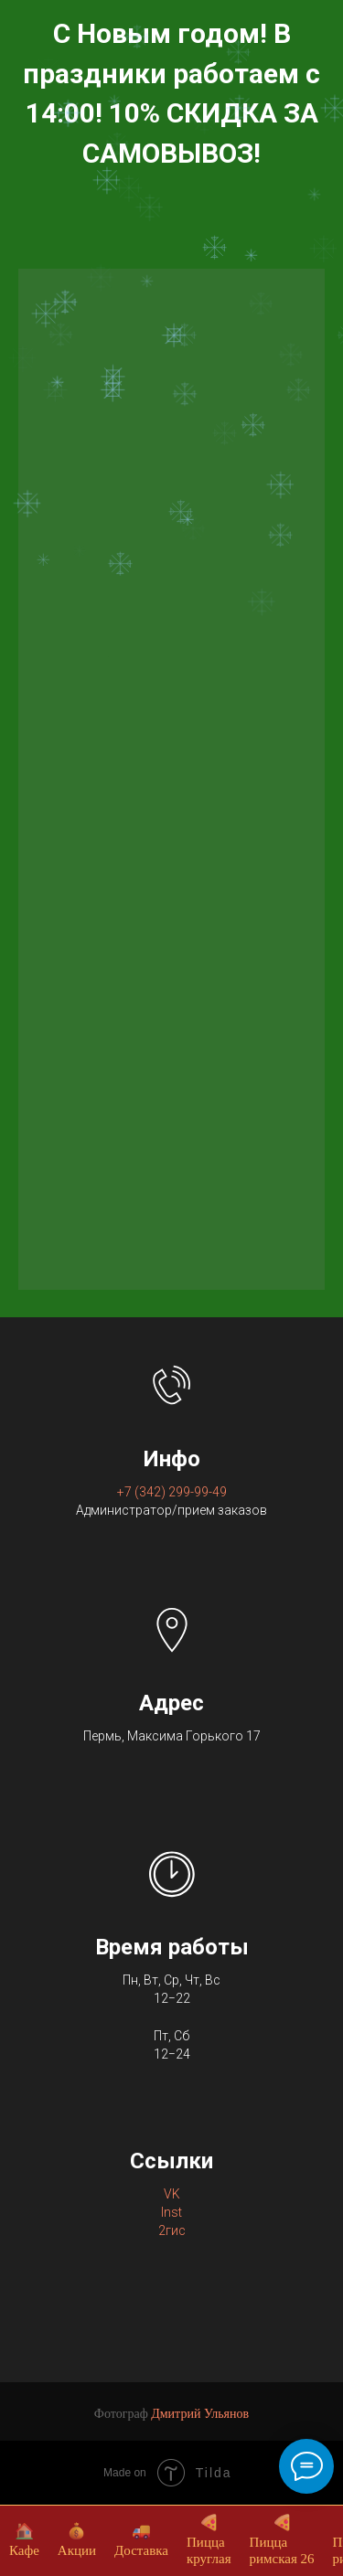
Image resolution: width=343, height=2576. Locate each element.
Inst (171, 2212)
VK (172, 2194)
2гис (172, 2230)
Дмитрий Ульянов (200, 2414)
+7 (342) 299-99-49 (172, 1492)
